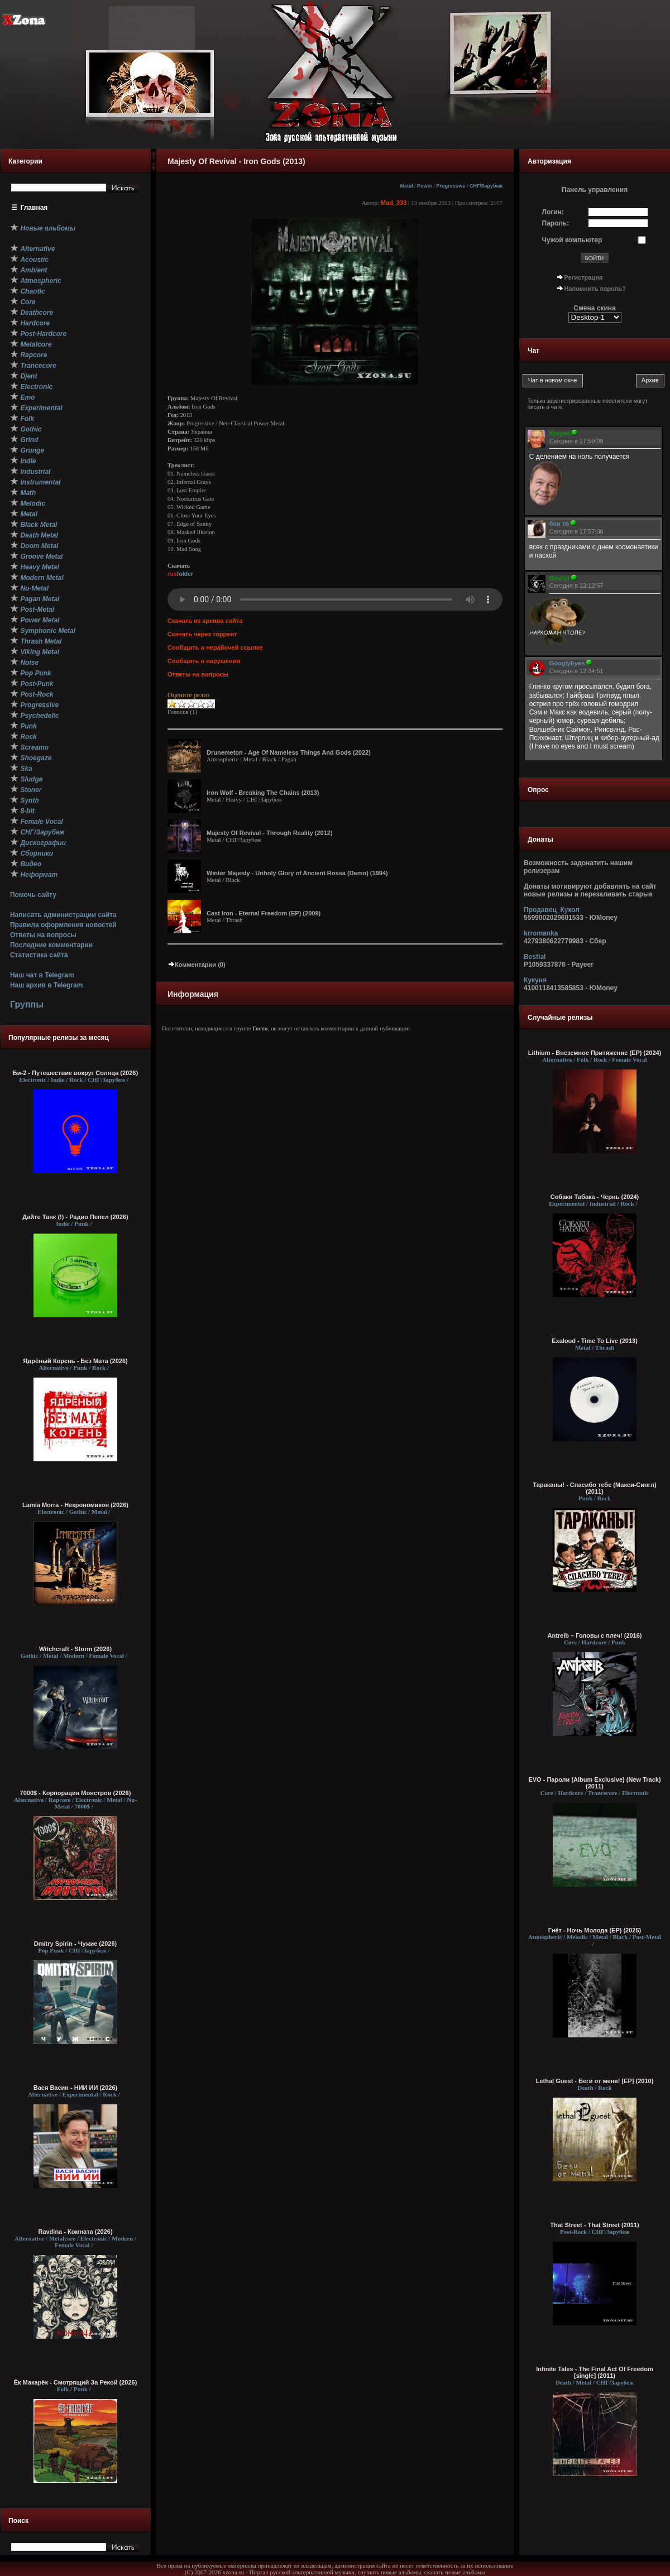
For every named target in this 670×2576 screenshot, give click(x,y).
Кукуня (535, 980)
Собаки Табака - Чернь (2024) (595, 1196)
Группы (27, 1004)
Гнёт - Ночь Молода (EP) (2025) (595, 1930)
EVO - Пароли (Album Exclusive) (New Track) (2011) (594, 1783)
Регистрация (583, 277)
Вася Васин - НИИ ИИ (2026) (76, 2087)
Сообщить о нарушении (204, 661)
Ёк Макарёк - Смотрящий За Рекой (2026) (75, 2382)
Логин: (553, 212)
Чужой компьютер (572, 240)
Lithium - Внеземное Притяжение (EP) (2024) (595, 1052)
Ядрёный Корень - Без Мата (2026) (75, 1360)
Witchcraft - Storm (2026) (75, 1649)
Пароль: (556, 223)
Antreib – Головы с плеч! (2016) (594, 1635)
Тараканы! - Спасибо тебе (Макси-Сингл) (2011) (594, 1488)
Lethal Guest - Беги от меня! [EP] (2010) (595, 2081)
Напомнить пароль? (595, 288)
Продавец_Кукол (552, 910)
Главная (34, 208)
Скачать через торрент (202, 634)
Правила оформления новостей (63, 925)
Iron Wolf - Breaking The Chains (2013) (263, 792)
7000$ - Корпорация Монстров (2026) (75, 1793)
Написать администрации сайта (63, 915)
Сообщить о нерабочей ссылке (215, 647)
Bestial (534, 957)
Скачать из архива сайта (205, 620)
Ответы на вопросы (43, 935)
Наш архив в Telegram (46, 985)
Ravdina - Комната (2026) (75, 2231)
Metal (406, 186)
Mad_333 (393, 202)
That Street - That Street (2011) (594, 2225)
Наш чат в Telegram (42, 975)
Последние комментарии (51, 945)
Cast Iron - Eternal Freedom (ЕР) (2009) (263, 913)
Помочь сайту (33, 895)
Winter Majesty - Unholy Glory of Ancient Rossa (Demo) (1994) (297, 873)
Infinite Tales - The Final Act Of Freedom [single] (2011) (594, 2372)
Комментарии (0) (197, 964)
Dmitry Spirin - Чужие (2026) (75, 1943)
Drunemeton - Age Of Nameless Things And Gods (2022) (289, 752)
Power (424, 186)
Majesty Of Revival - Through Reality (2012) (270, 832)
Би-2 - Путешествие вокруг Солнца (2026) (75, 1072)
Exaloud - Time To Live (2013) (595, 1340)
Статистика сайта (39, 955)
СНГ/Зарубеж (486, 186)
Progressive (450, 186)
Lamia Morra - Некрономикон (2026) (75, 1505)
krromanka (541, 933)
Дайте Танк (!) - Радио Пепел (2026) (75, 1216)
